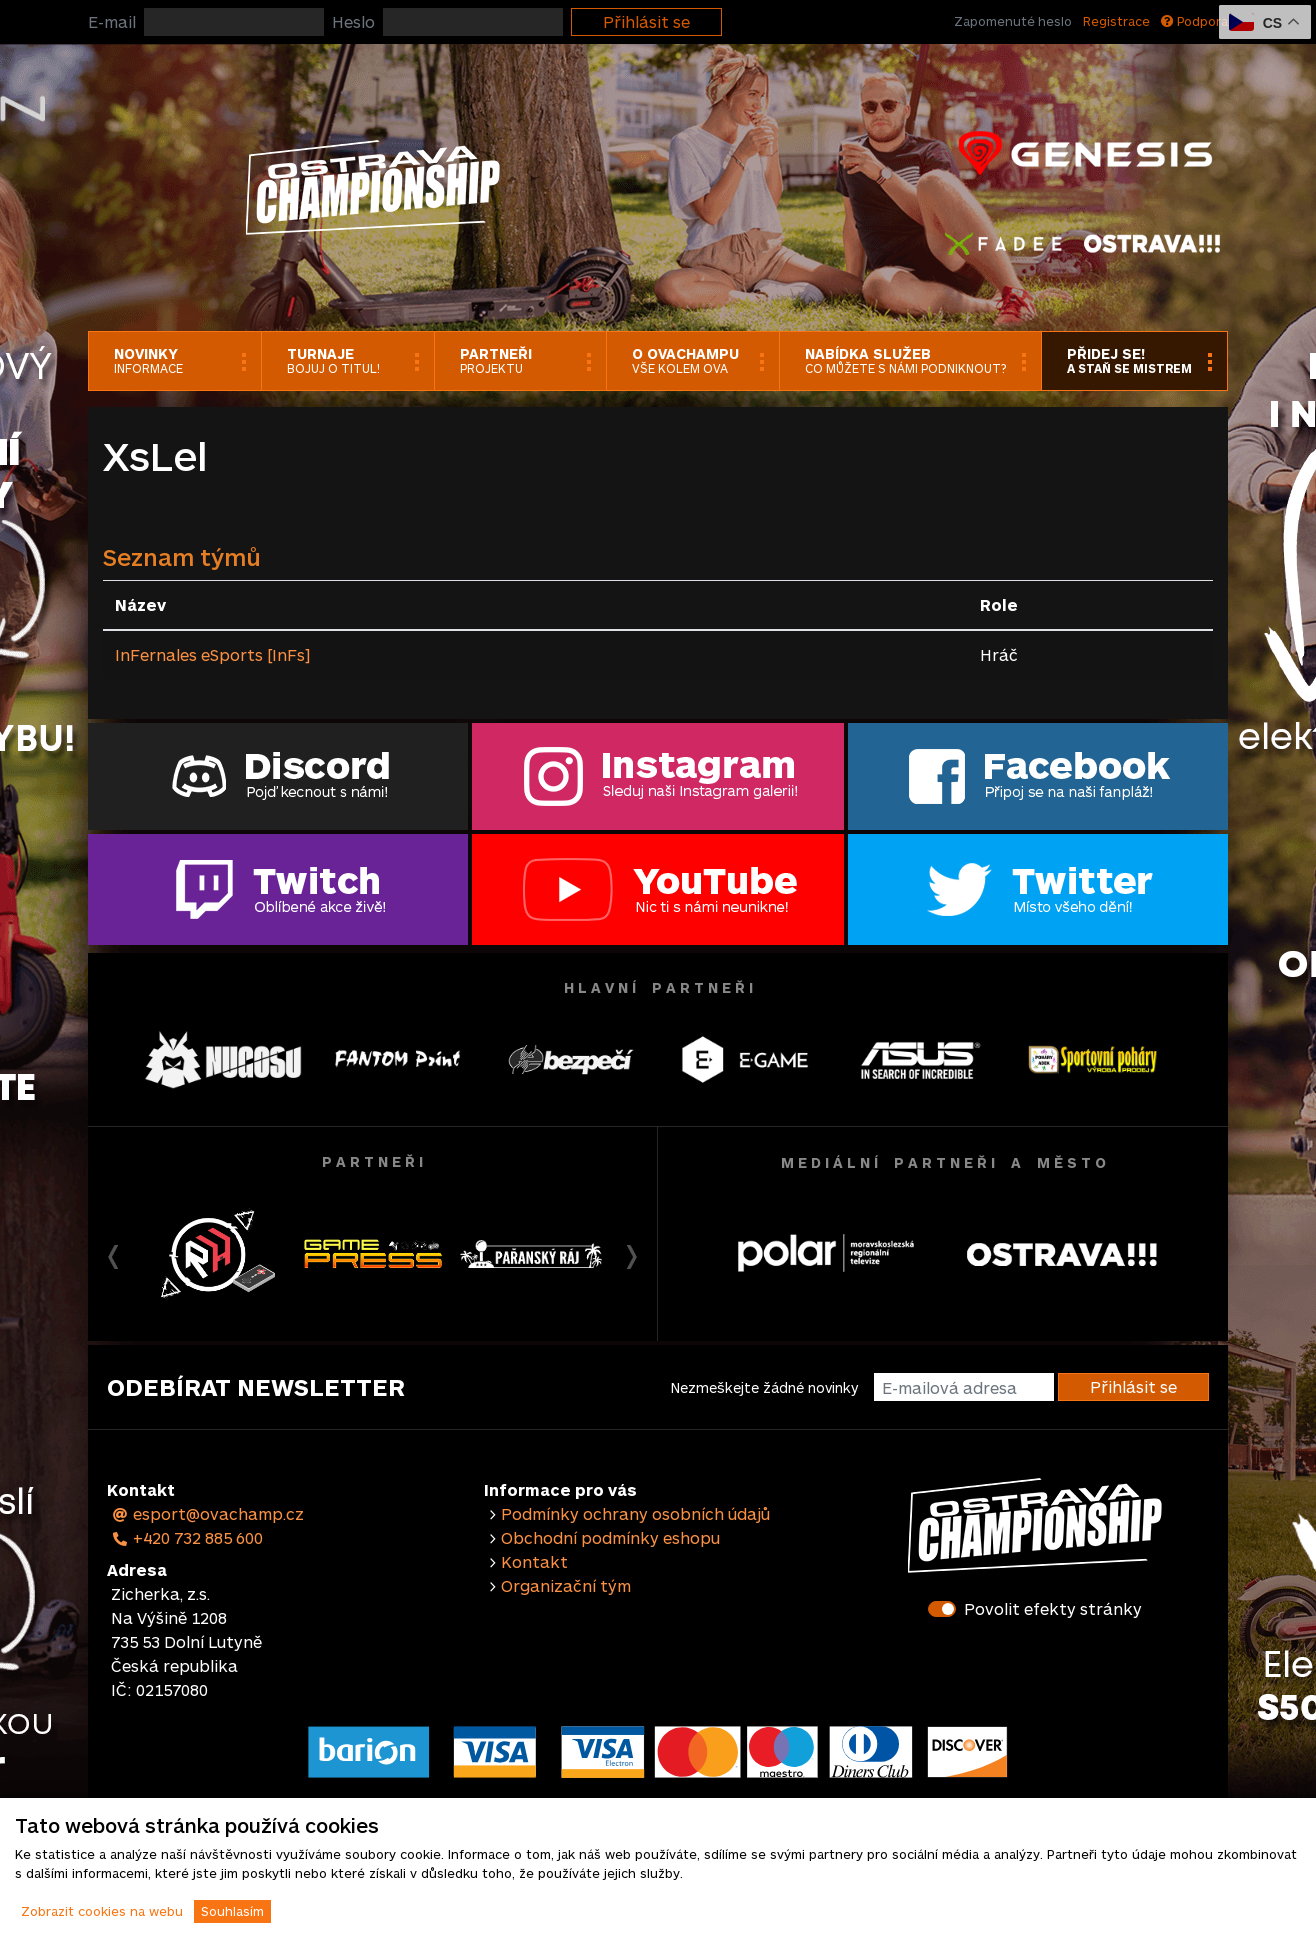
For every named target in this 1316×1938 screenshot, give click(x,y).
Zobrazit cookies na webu (102, 1911)
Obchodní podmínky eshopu (610, 1537)
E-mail (112, 21)
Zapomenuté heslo (1013, 21)
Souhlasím (232, 1911)
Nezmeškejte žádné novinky (764, 1387)
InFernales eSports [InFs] (212, 654)
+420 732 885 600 (187, 1537)
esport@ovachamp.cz (207, 1513)
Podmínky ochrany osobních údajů (635, 1513)
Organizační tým (566, 1585)
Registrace (1116, 21)
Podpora (1194, 21)
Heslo (353, 21)
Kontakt (534, 1561)
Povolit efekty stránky (1053, 1608)
